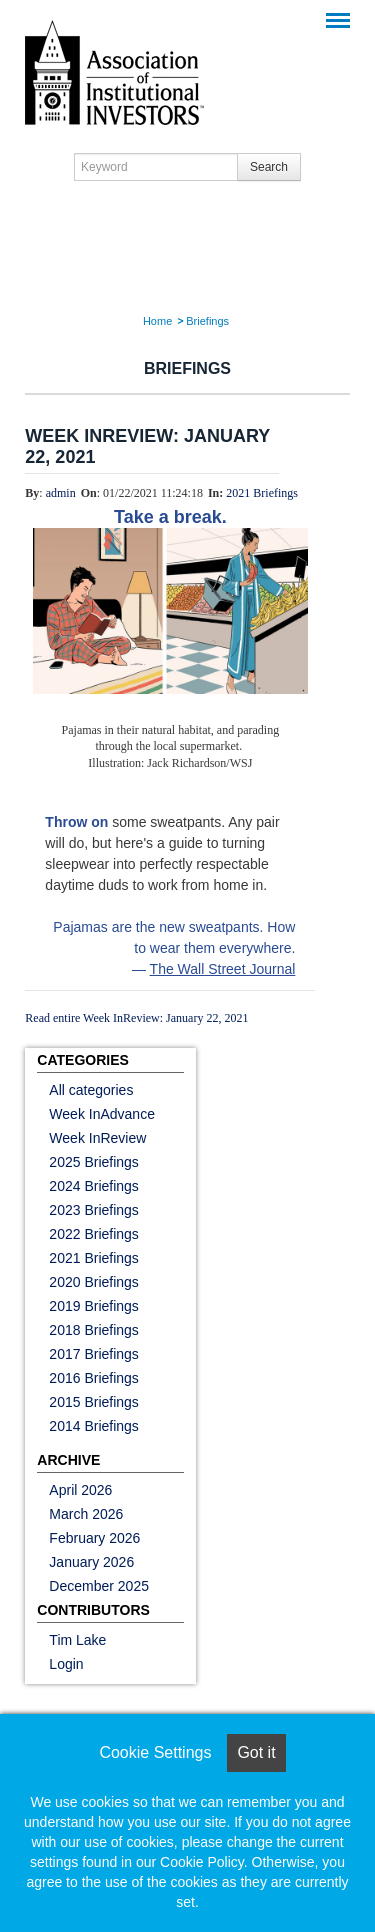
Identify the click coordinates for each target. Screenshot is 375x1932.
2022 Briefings (94, 1234)
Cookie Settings (155, 1752)
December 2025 (99, 1586)
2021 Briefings (262, 493)
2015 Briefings (94, 1402)
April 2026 (80, 1490)
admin (61, 493)
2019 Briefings (94, 1306)
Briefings (207, 321)
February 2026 (94, 1538)
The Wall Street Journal (223, 969)
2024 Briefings (94, 1186)
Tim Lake (77, 1640)
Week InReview (97, 1138)
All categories (91, 1090)
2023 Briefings (94, 1210)
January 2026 (91, 1562)
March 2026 (86, 1514)
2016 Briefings (94, 1378)
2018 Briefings (94, 1330)
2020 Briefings (94, 1282)
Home (157, 321)
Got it (256, 1752)
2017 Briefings (94, 1354)
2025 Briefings (94, 1162)
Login (66, 1664)
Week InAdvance (102, 1114)
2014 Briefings (94, 1426)
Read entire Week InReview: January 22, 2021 (136, 1018)
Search (269, 167)
